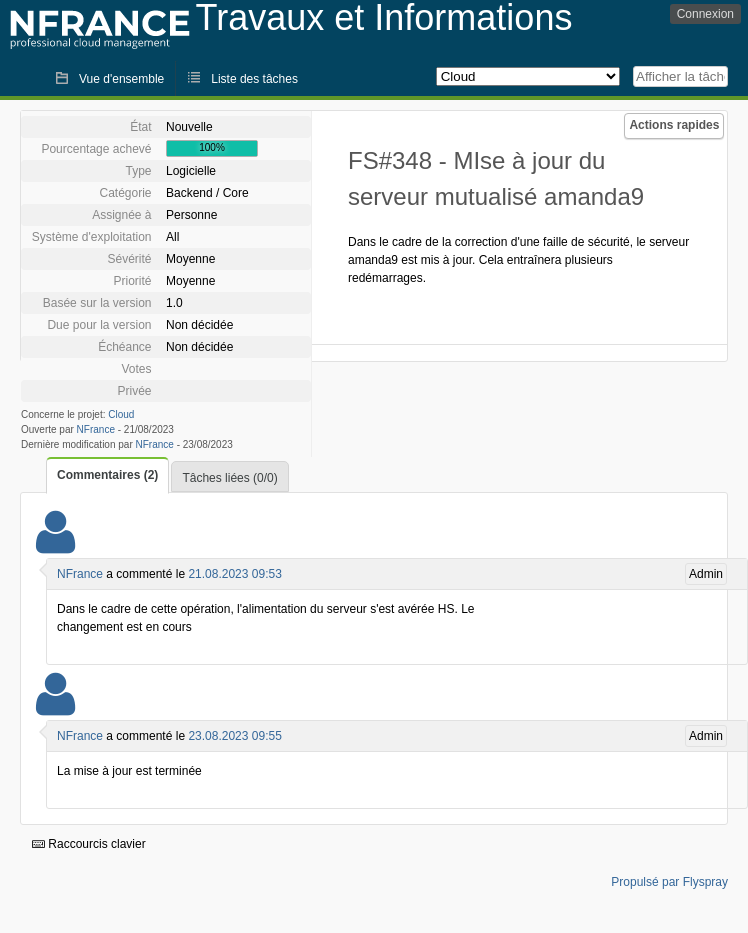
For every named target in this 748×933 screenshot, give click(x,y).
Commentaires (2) (107, 475)
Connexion (705, 14)
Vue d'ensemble (121, 79)
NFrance (96, 429)
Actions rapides (674, 125)
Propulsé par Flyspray (669, 882)
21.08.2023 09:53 (234, 574)
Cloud (121, 414)
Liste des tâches (254, 79)
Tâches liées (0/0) (229, 478)
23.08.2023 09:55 (234, 736)
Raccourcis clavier (89, 844)
